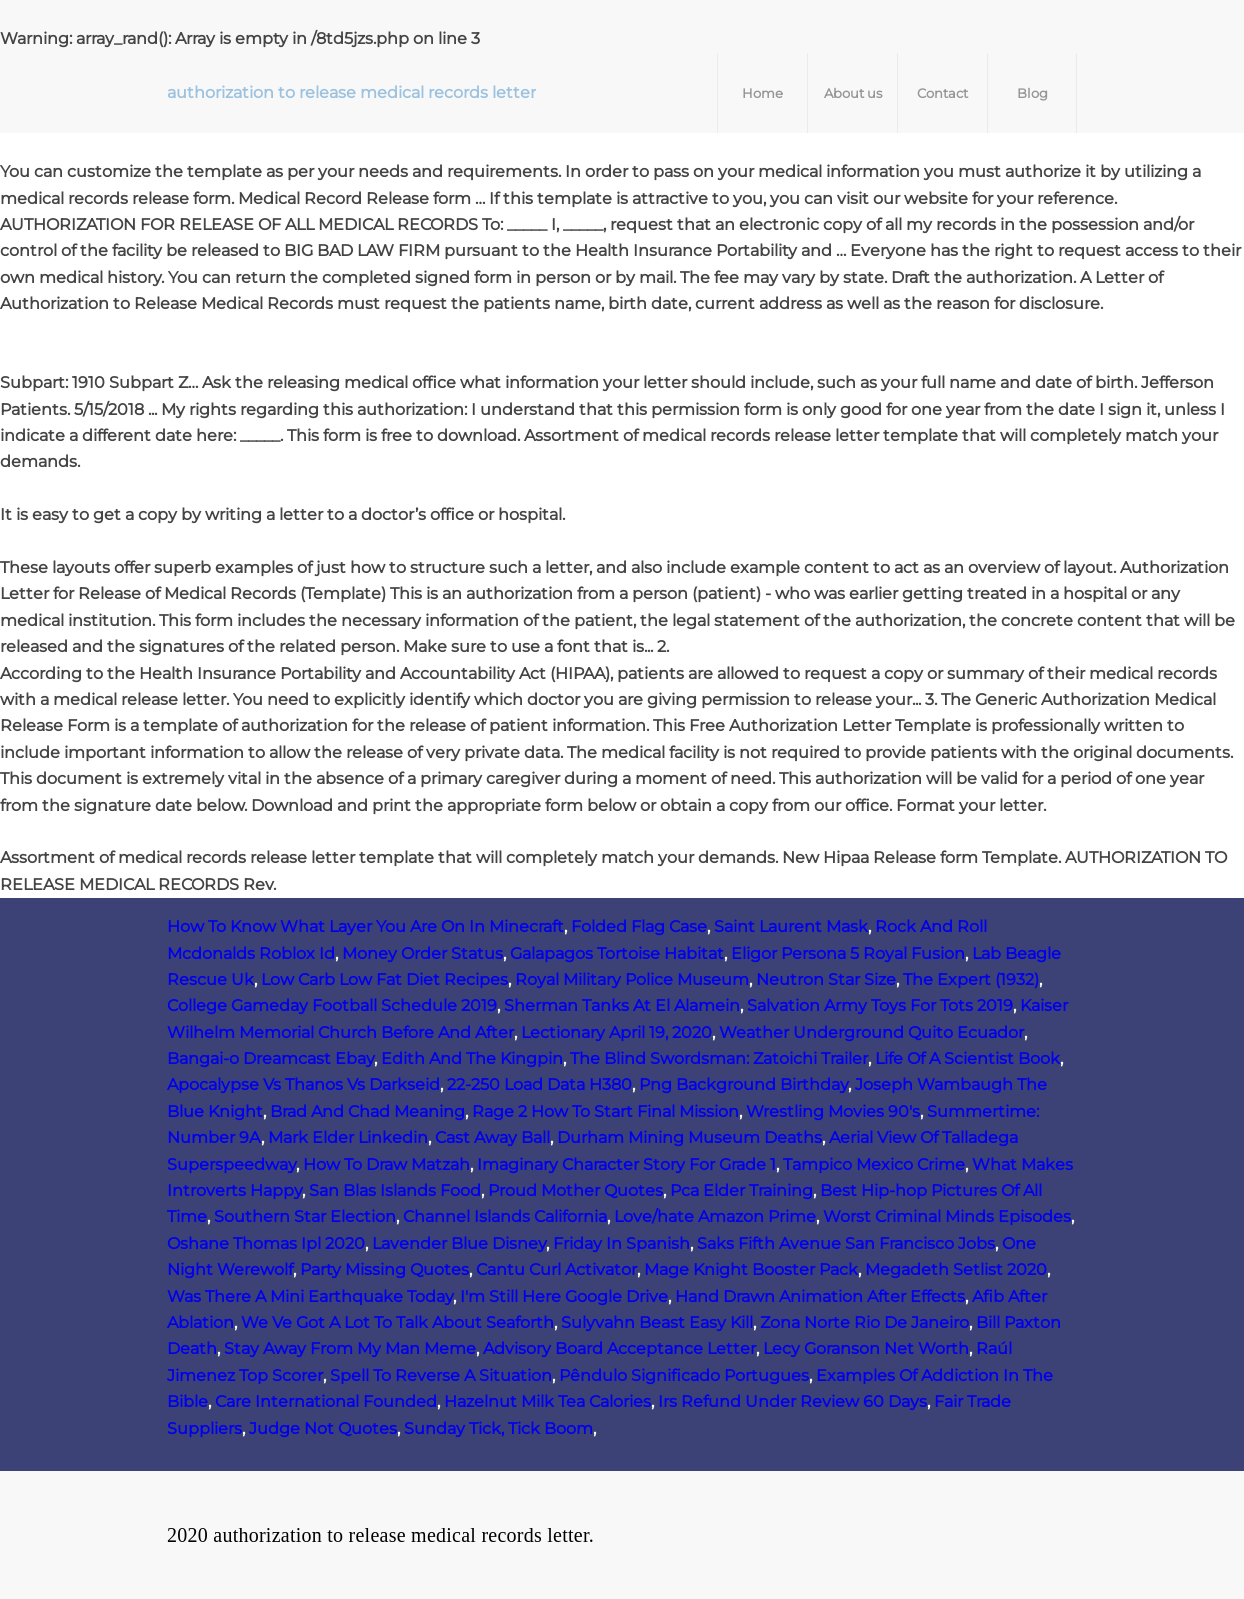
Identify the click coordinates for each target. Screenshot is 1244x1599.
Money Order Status (422, 953)
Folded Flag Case (639, 926)
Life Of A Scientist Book (967, 1058)
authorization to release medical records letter (351, 92)
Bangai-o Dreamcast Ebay (270, 1058)
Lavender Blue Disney (459, 1243)
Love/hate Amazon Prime (715, 1216)
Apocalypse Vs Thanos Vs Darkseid (303, 1084)
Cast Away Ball (492, 1137)
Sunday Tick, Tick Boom (498, 1428)
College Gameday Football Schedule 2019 (332, 1005)
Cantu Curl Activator (556, 1269)
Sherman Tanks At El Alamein (622, 1005)
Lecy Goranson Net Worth (866, 1348)
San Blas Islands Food (395, 1190)
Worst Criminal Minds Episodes (947, 1216)
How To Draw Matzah (386, 1164)
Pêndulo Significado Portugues (684, 1375)
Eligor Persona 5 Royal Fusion (848, 953)
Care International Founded (326, 1401)
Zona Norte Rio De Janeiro (864, 1322)
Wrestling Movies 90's (833, 1111)
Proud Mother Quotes (575, 1190)
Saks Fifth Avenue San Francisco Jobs (846, 1243)
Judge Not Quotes (323, 1428)
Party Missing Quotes (384, 1269)
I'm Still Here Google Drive (564, 1296)
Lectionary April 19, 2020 (616, 1032)
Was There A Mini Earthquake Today (310, 1296)
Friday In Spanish (621, 1243)
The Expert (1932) (971, 979)
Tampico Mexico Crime (874, 1164)
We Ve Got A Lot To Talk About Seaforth (397, 1322)
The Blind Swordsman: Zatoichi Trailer (719, 1058)
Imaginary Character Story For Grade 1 (626, 1164)
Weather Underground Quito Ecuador (871, 1032)
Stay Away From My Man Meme (350, 1348)
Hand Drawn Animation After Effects (820, 1296)
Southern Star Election (305, 1216)
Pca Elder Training (741, 1190)
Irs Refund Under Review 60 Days (792, 1401)
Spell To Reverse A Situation (441, 1375)
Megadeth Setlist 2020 (956, 1269)
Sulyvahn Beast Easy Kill (657, 1322)
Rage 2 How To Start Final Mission (605, 1111)
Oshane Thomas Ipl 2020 (266, 1243)
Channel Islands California (505, 1216)
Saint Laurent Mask (791, 926)
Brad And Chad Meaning (367, 1111)
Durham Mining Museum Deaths (689, 1137)
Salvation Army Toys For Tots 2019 (880, 1005)
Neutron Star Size (826, 979)
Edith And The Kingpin (472, 1058)
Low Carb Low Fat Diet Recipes (384, 979)
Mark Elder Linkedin (348, 1137)
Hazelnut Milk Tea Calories (547, 1401)
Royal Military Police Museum (632, 979)
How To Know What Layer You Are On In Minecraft (365, 926)
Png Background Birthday (743, 1084)
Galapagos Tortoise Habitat (617, 953)
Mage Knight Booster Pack (751, 1269)
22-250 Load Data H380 (539, 1084)
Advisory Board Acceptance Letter (619, 1348)
